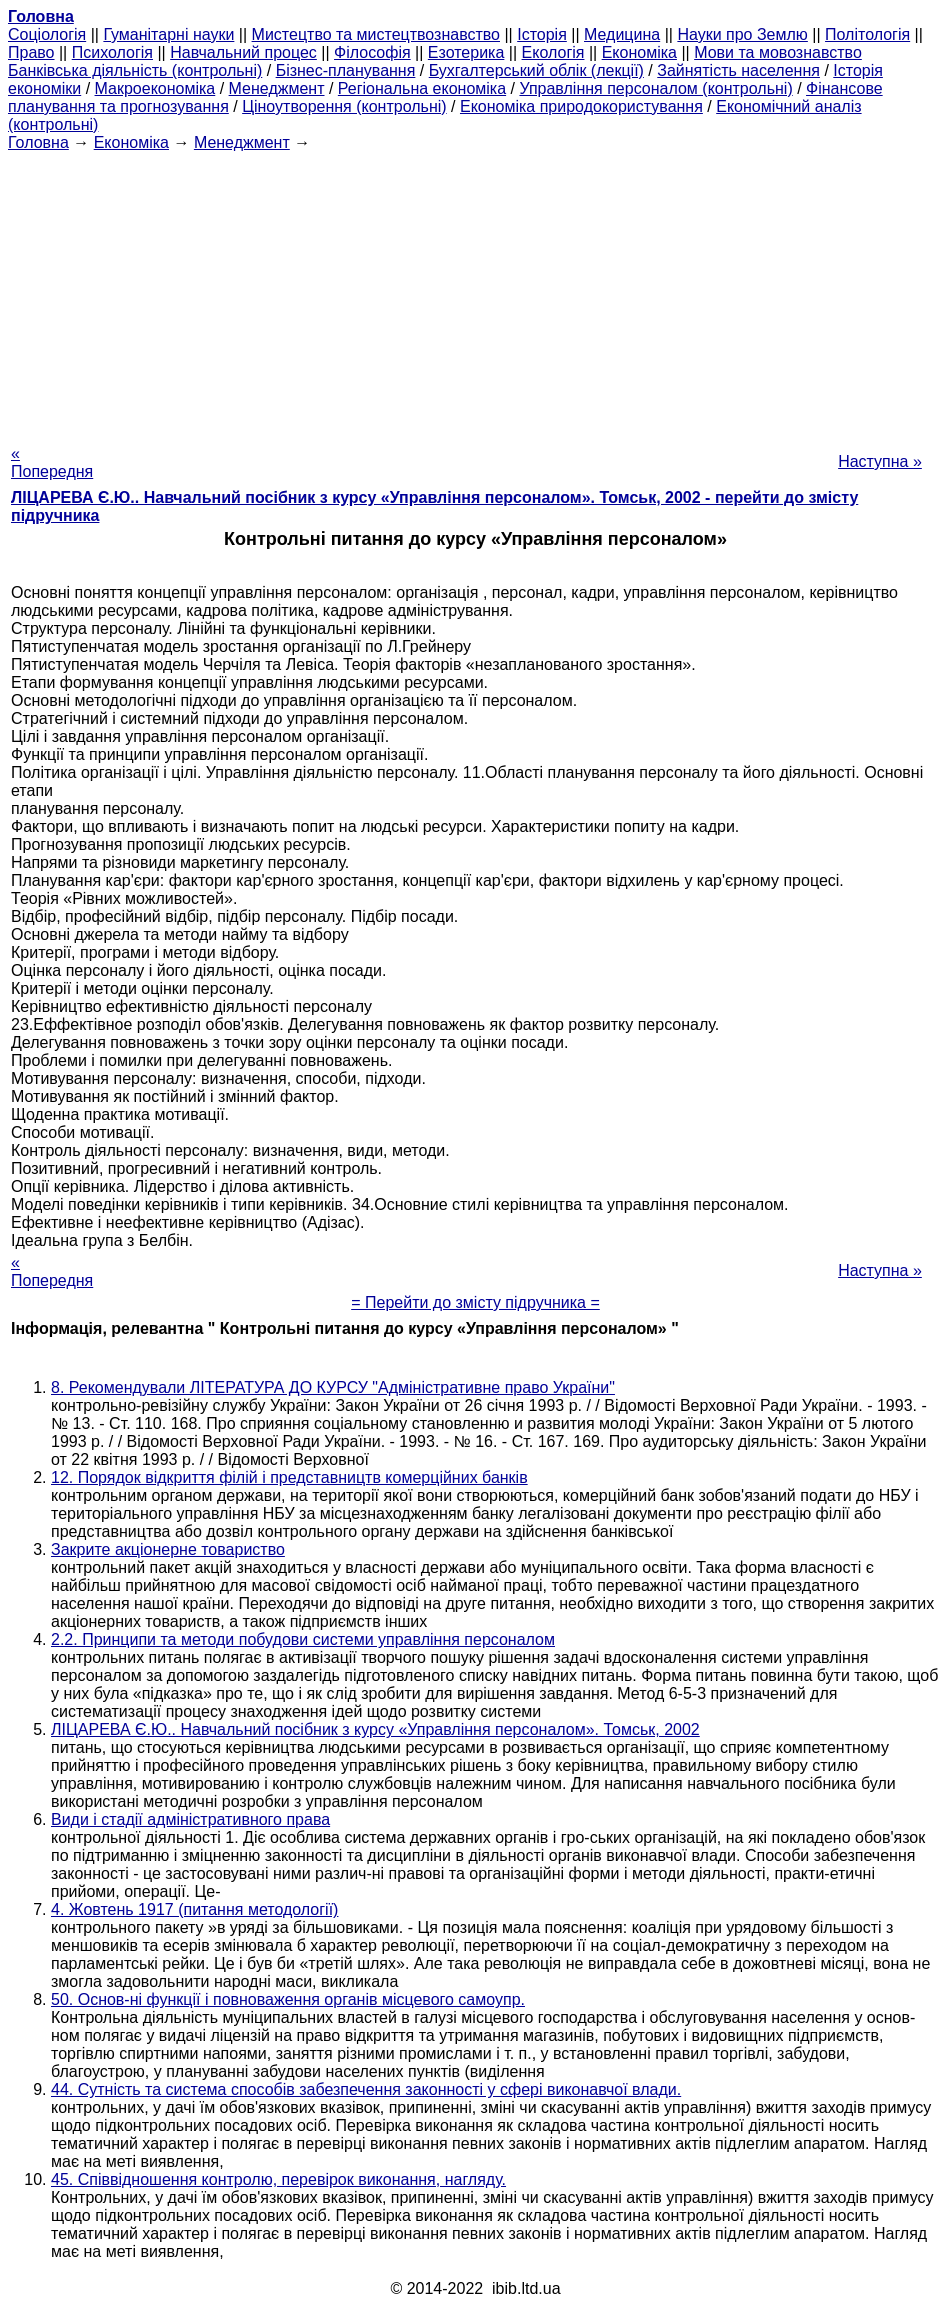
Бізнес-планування (346, 70)
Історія (542, 34)
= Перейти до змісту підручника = (475, 1302)
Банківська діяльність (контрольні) (135, 70)
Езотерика (466, 52)
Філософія (372, 52)
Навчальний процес (243, 52)
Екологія (553, 52)
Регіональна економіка (422, 88)
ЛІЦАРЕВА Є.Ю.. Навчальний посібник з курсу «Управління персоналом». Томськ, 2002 (375, 1729)
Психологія (112, 52)
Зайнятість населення (738, 70)
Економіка (639, 52)
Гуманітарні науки (168, 34)
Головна (38, 142)
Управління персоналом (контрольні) (655, 88)
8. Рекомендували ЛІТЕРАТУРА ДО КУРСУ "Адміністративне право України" (333, 1387)
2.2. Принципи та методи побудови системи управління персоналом (303, 1639)
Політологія (867, 34)
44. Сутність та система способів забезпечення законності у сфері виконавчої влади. (366, 2089)
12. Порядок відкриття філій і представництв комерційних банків (289, 1477)
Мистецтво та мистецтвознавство (376, 34)
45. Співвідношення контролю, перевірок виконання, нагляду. (278, 2179)
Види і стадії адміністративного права (190, 1819)
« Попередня (52, 462)
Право (31, 52)
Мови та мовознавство (778, 52)
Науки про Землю (742, 34)
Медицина (622, 34)
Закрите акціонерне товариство (168, 1549)
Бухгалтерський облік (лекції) (536, 70)
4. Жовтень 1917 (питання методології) (194, 1909)
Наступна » (880, 461)
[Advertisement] (475, 292)
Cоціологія (47, 34)
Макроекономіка (155, 88)
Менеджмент (277, 88)
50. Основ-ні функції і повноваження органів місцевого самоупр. (288, 1999)
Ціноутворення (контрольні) (344, 106)
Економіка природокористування (581, 106)
